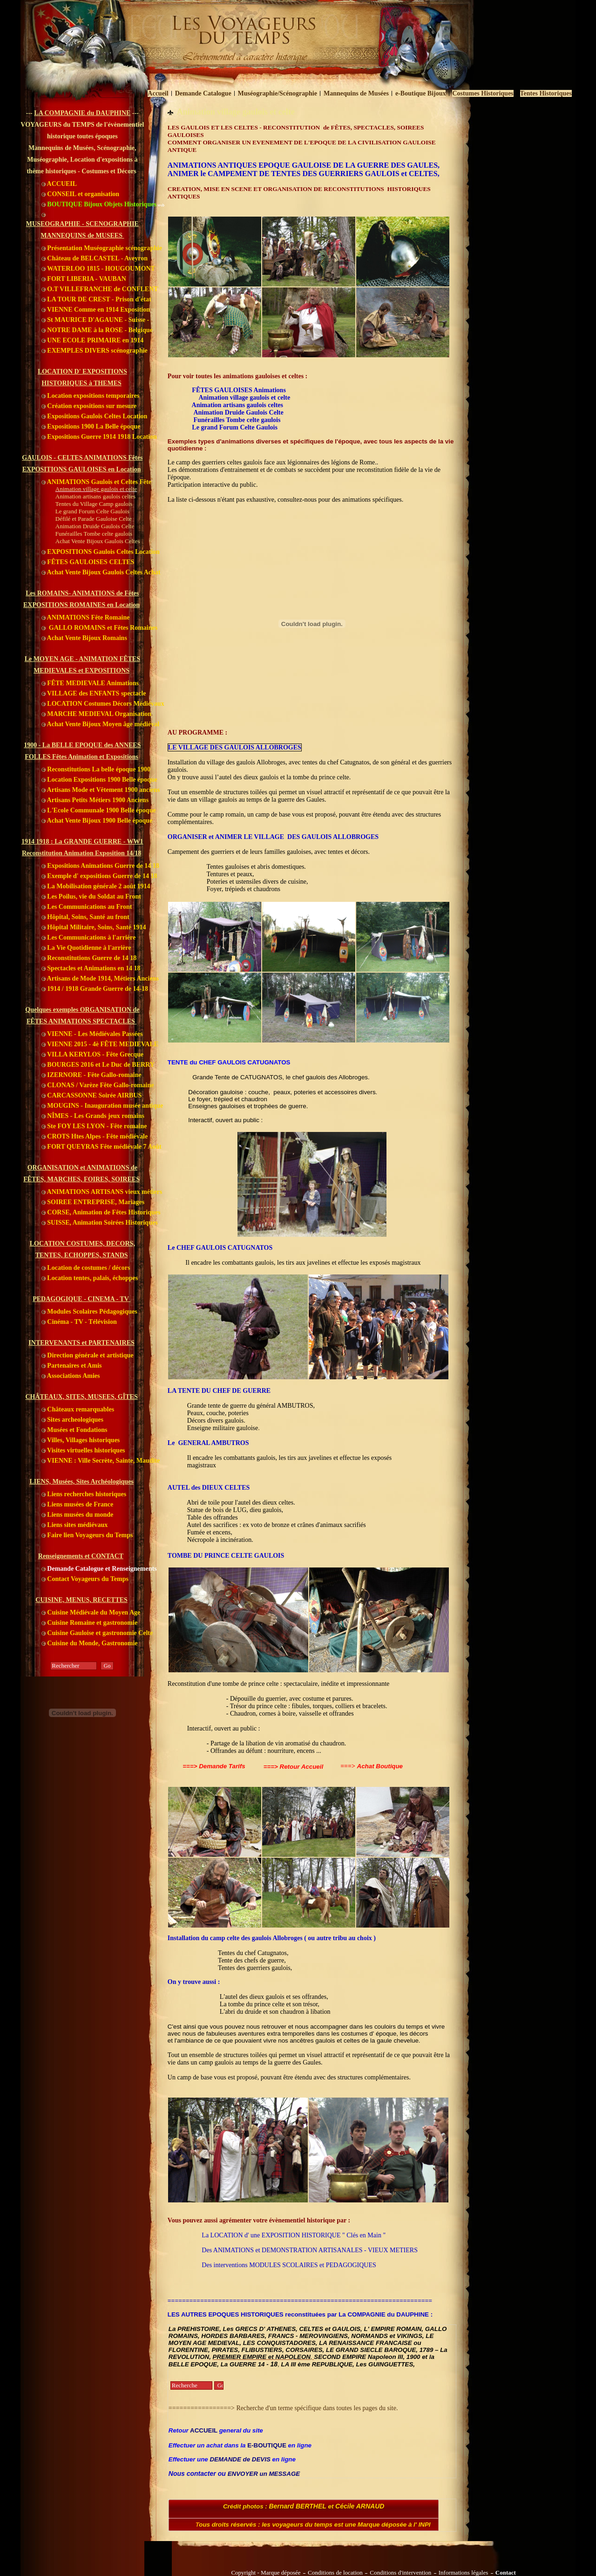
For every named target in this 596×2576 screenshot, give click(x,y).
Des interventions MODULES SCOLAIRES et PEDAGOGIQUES (289, 2265)
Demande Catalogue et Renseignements (99, 1568)
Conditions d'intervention (400, 2572)
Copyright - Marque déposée (266, 2572)
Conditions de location (335, 2572)
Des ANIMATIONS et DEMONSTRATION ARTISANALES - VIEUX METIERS (310, 2250)
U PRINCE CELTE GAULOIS (241, 1555)
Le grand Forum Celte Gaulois (235, 427)
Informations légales (463, 2572)
